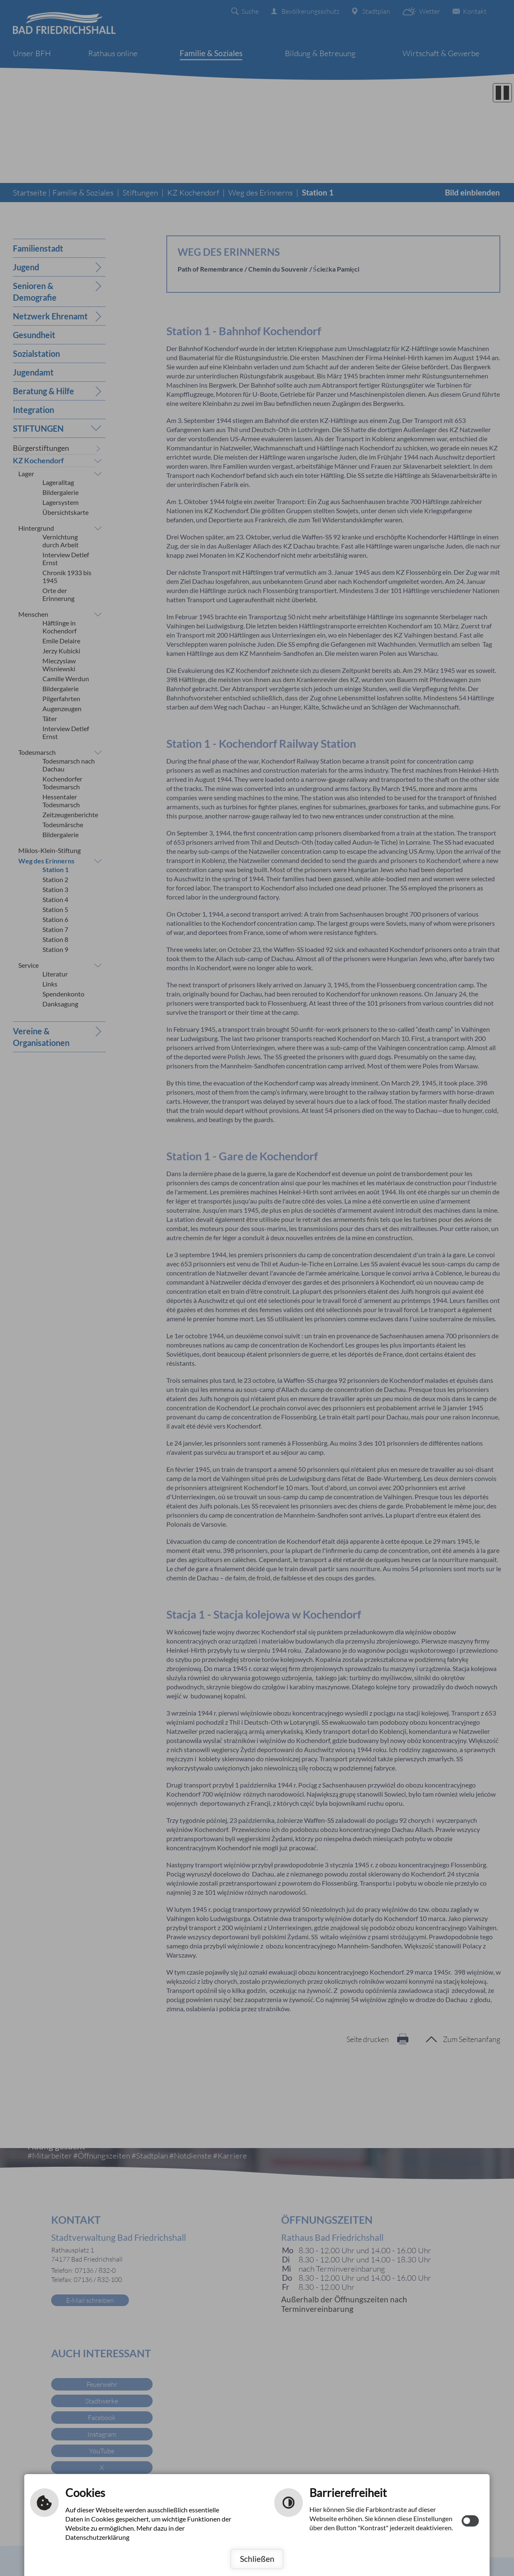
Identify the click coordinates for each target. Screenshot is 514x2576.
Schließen (257, 2559)
